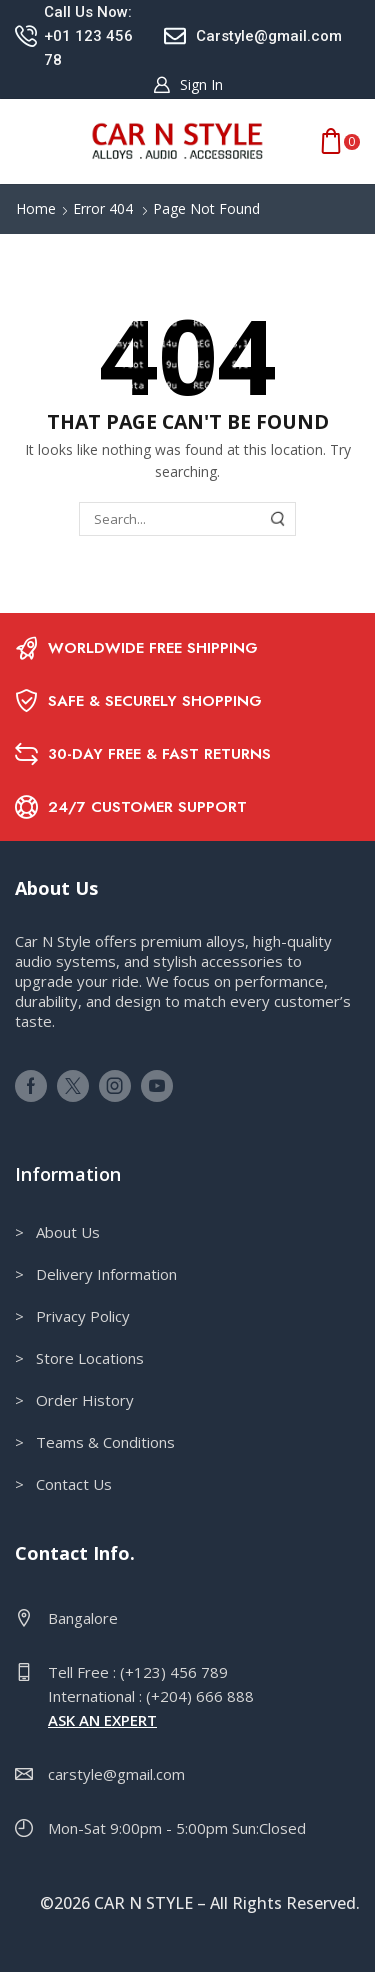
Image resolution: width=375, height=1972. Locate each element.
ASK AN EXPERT (102, 1720)
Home (36, 208)
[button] (187, 85)
